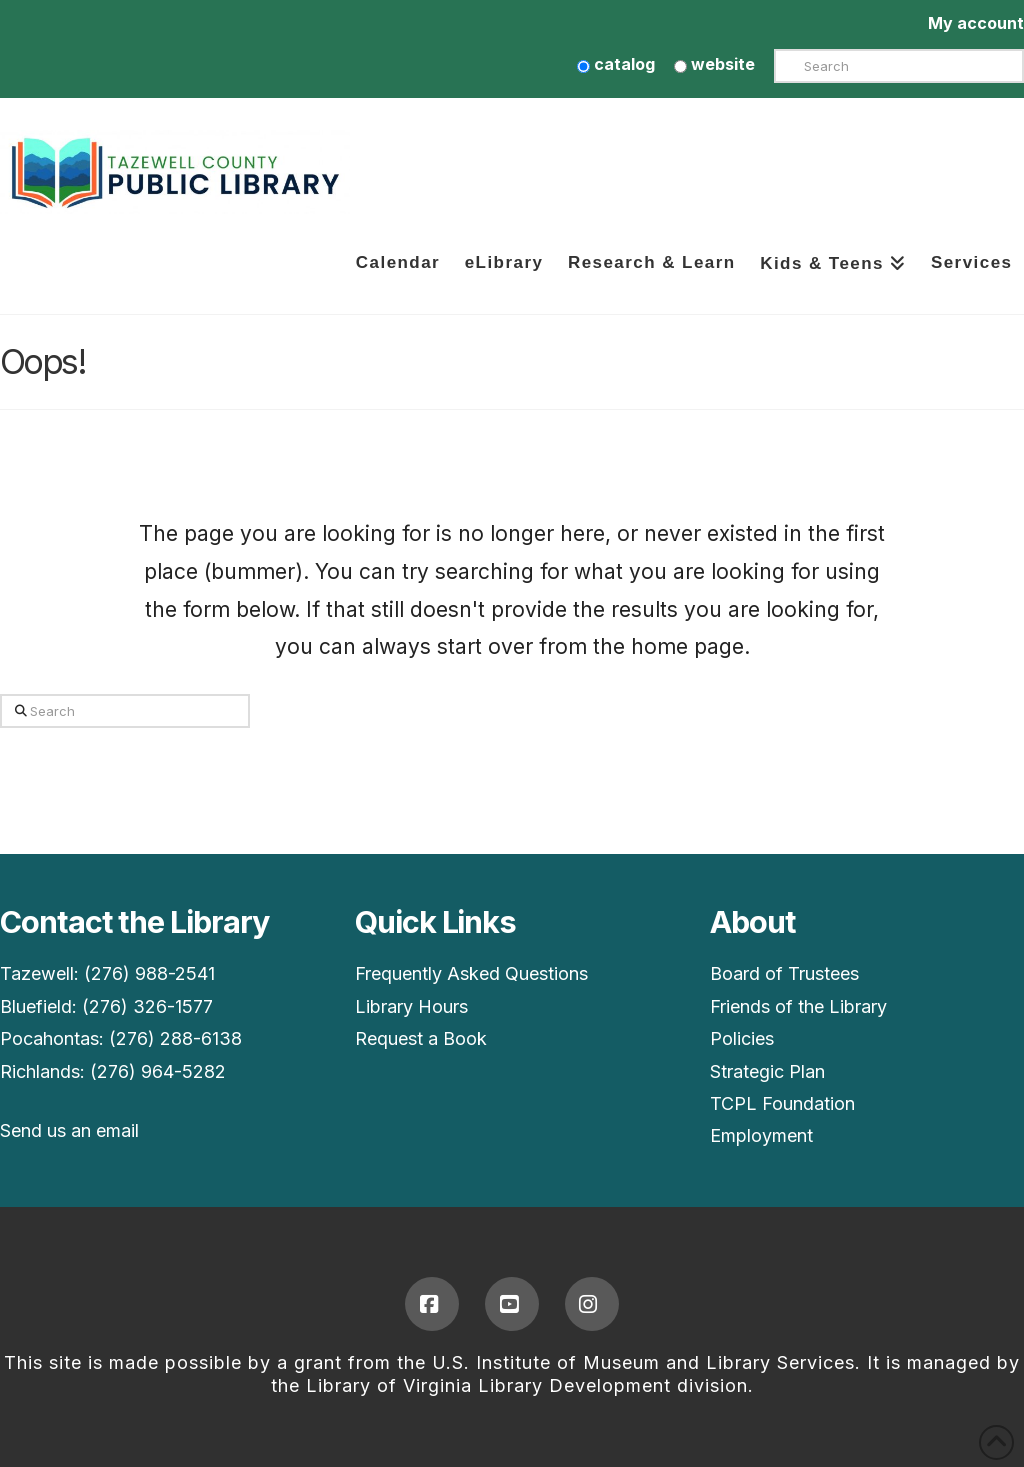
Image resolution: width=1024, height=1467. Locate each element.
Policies (742, 1038)
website (714, 64)
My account (976, 23)
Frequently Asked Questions (471, 973)
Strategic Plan (767, 1071)
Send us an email (69, 1130)
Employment (761, 1135)
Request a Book (421, 1038)
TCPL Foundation (782, 1103)
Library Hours (411, 1006)
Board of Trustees (784, 973)
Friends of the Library (798, 1006)
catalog (616, 64)
